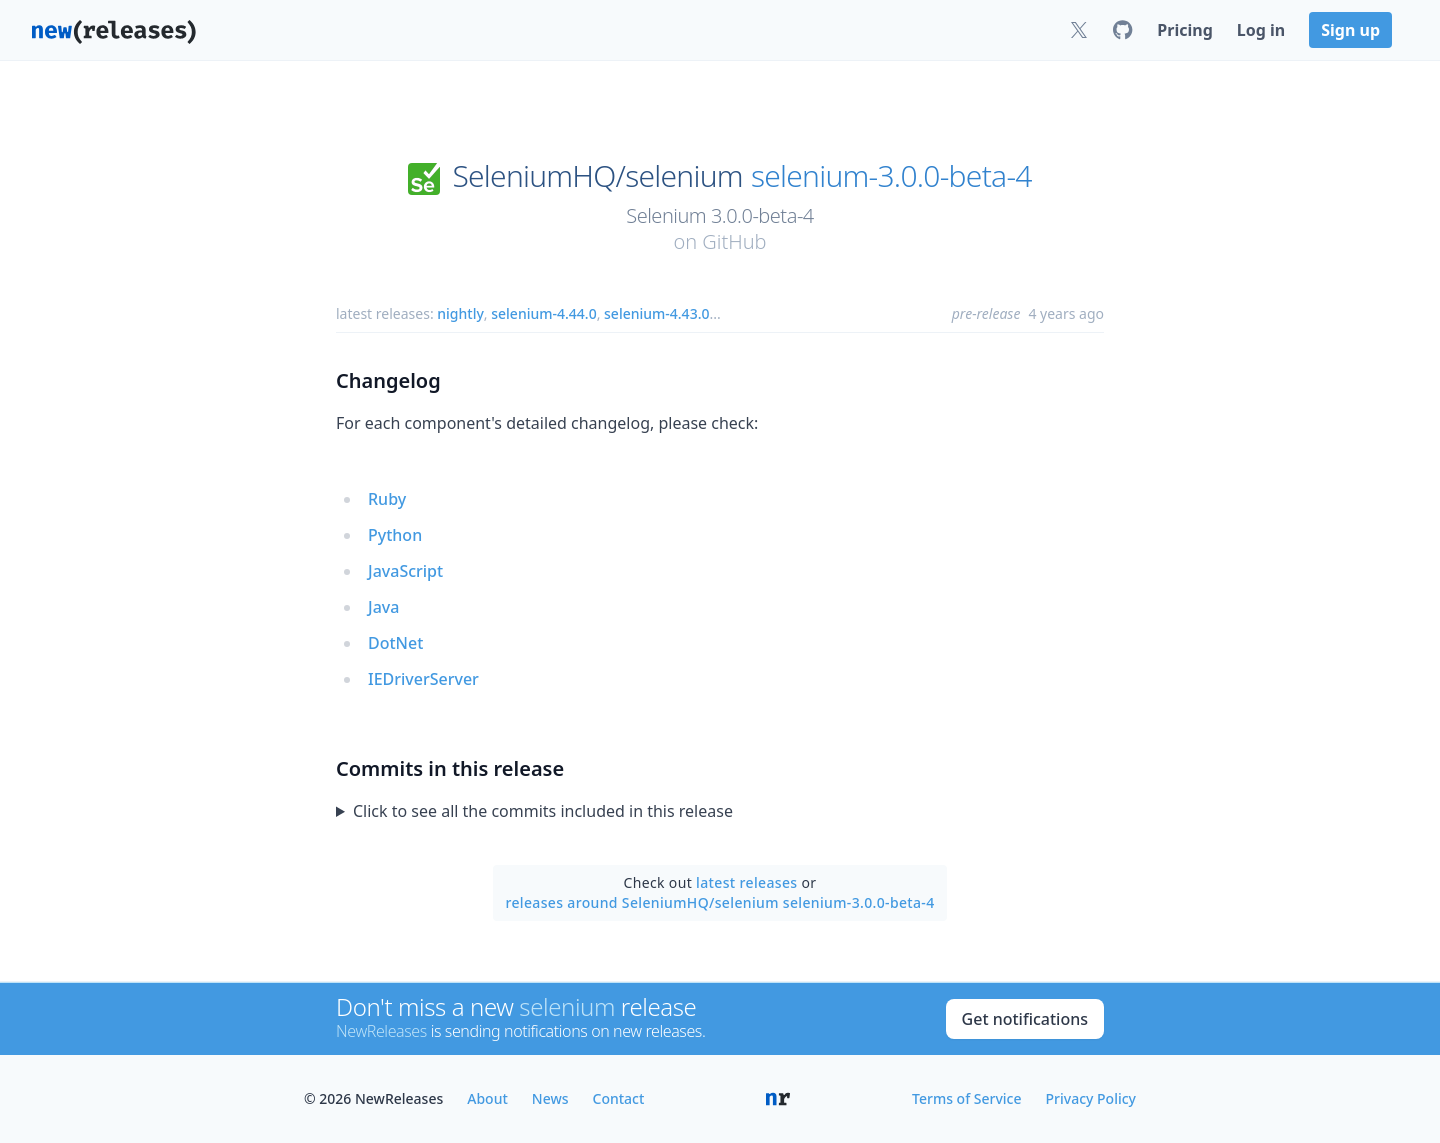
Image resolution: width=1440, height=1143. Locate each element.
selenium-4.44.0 (543, 313)
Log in (1261, 30)
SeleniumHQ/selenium (597, 176)
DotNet (395, 643)
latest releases (746, 882)
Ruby (387, 499)
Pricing (1184, 30)
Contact (619, 1098)
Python (395, 535)
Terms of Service (966, 1098)
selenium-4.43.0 (656, 313)
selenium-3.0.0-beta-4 (891, 176)
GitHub (734, 241)
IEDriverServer (423, 679)
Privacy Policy (1091, 1098)
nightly (460, 313)
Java (383, 607)
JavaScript (405, 571)
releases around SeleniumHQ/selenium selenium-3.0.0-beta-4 (719, 902)
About (487, 1098)
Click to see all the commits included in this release (543, 811)
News (550, 1098)
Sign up (1350, 30)
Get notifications (1025, 1019)
